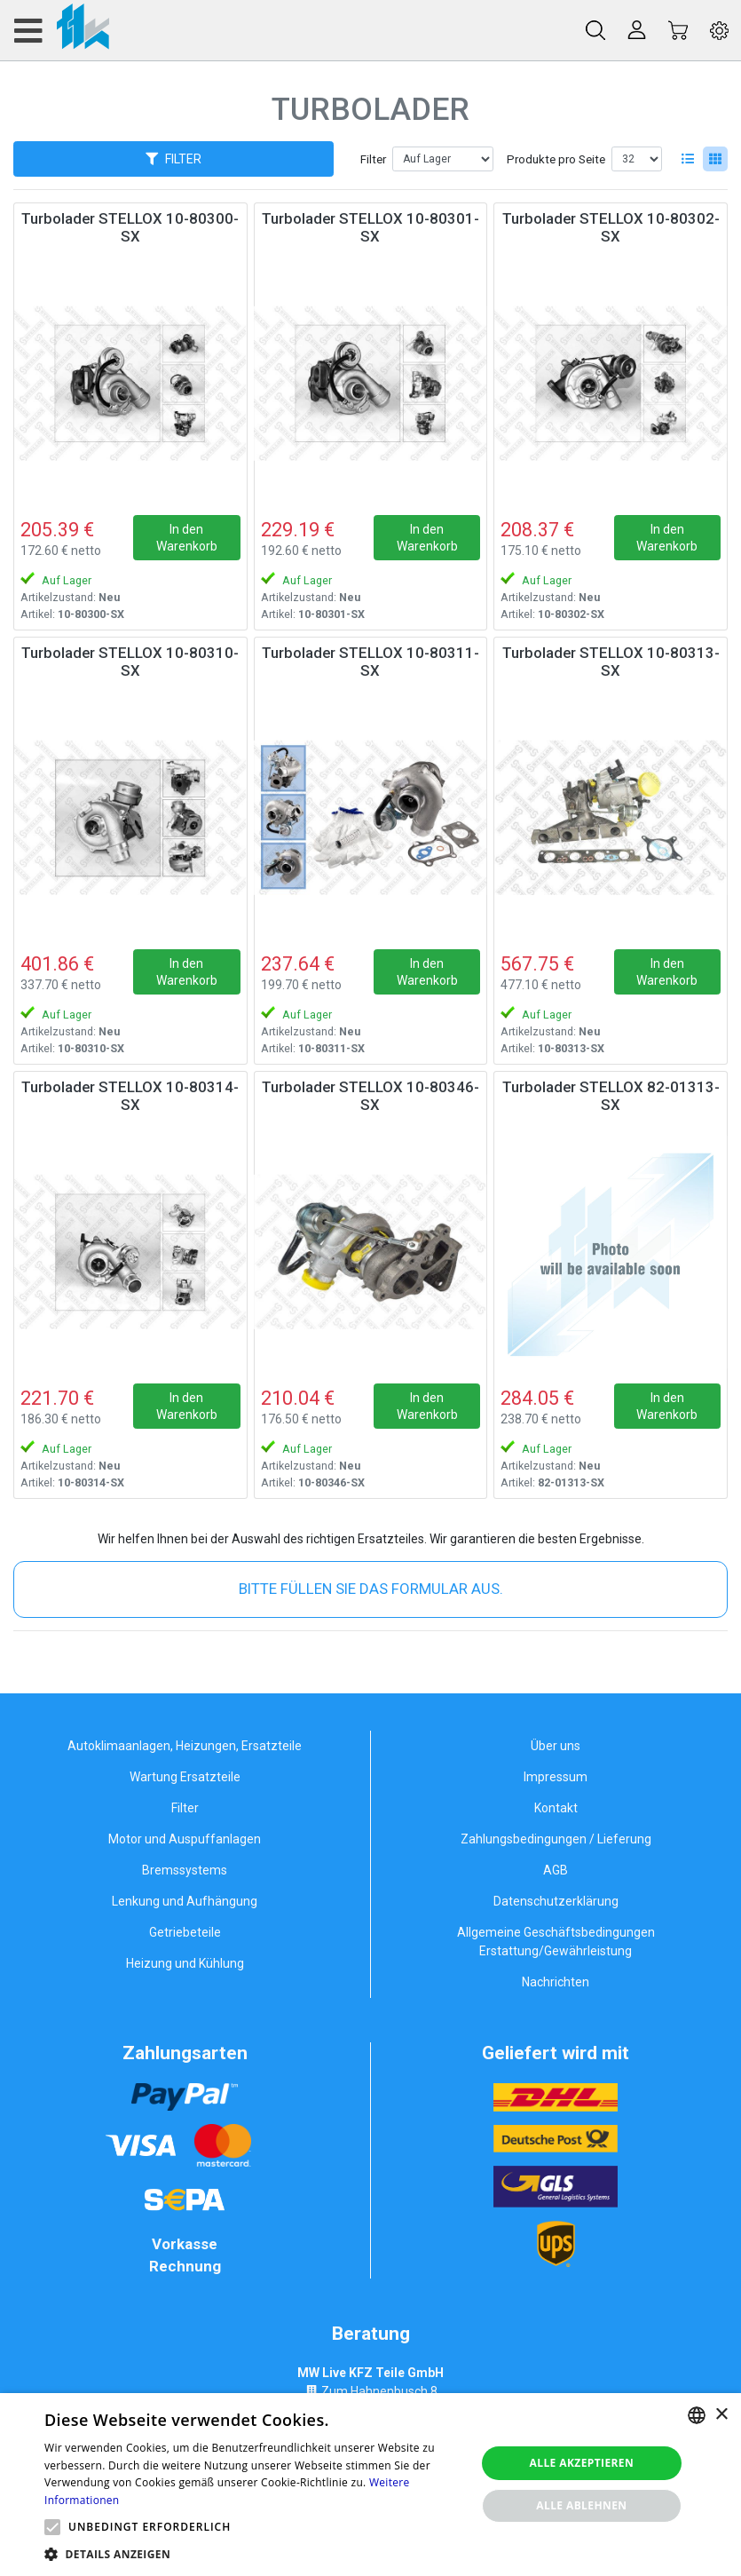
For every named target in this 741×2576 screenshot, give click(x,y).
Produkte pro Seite (556, 159)
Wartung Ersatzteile (185, 1777)
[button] (52, 2527)
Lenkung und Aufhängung (184, 1901)
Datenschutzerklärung (556, 1901)
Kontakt (556, 1808)
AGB (555, 1870)
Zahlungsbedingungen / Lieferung (556, 1839)
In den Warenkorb (186, 537)
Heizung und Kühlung (185, 1963)
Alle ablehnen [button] (581, 2505)
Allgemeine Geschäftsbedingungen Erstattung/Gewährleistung (556, 1941)
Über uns (555, 1746)
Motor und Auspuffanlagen (184, 1839)
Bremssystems (184, 1870)
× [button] (721, 2414)
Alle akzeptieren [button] (582, 2462)
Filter (373, 159)
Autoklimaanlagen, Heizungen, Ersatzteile (184, 1746)
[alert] (370, 2484)
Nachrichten (555, 1982)
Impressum (555, 1777)
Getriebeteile (185, 1932)
